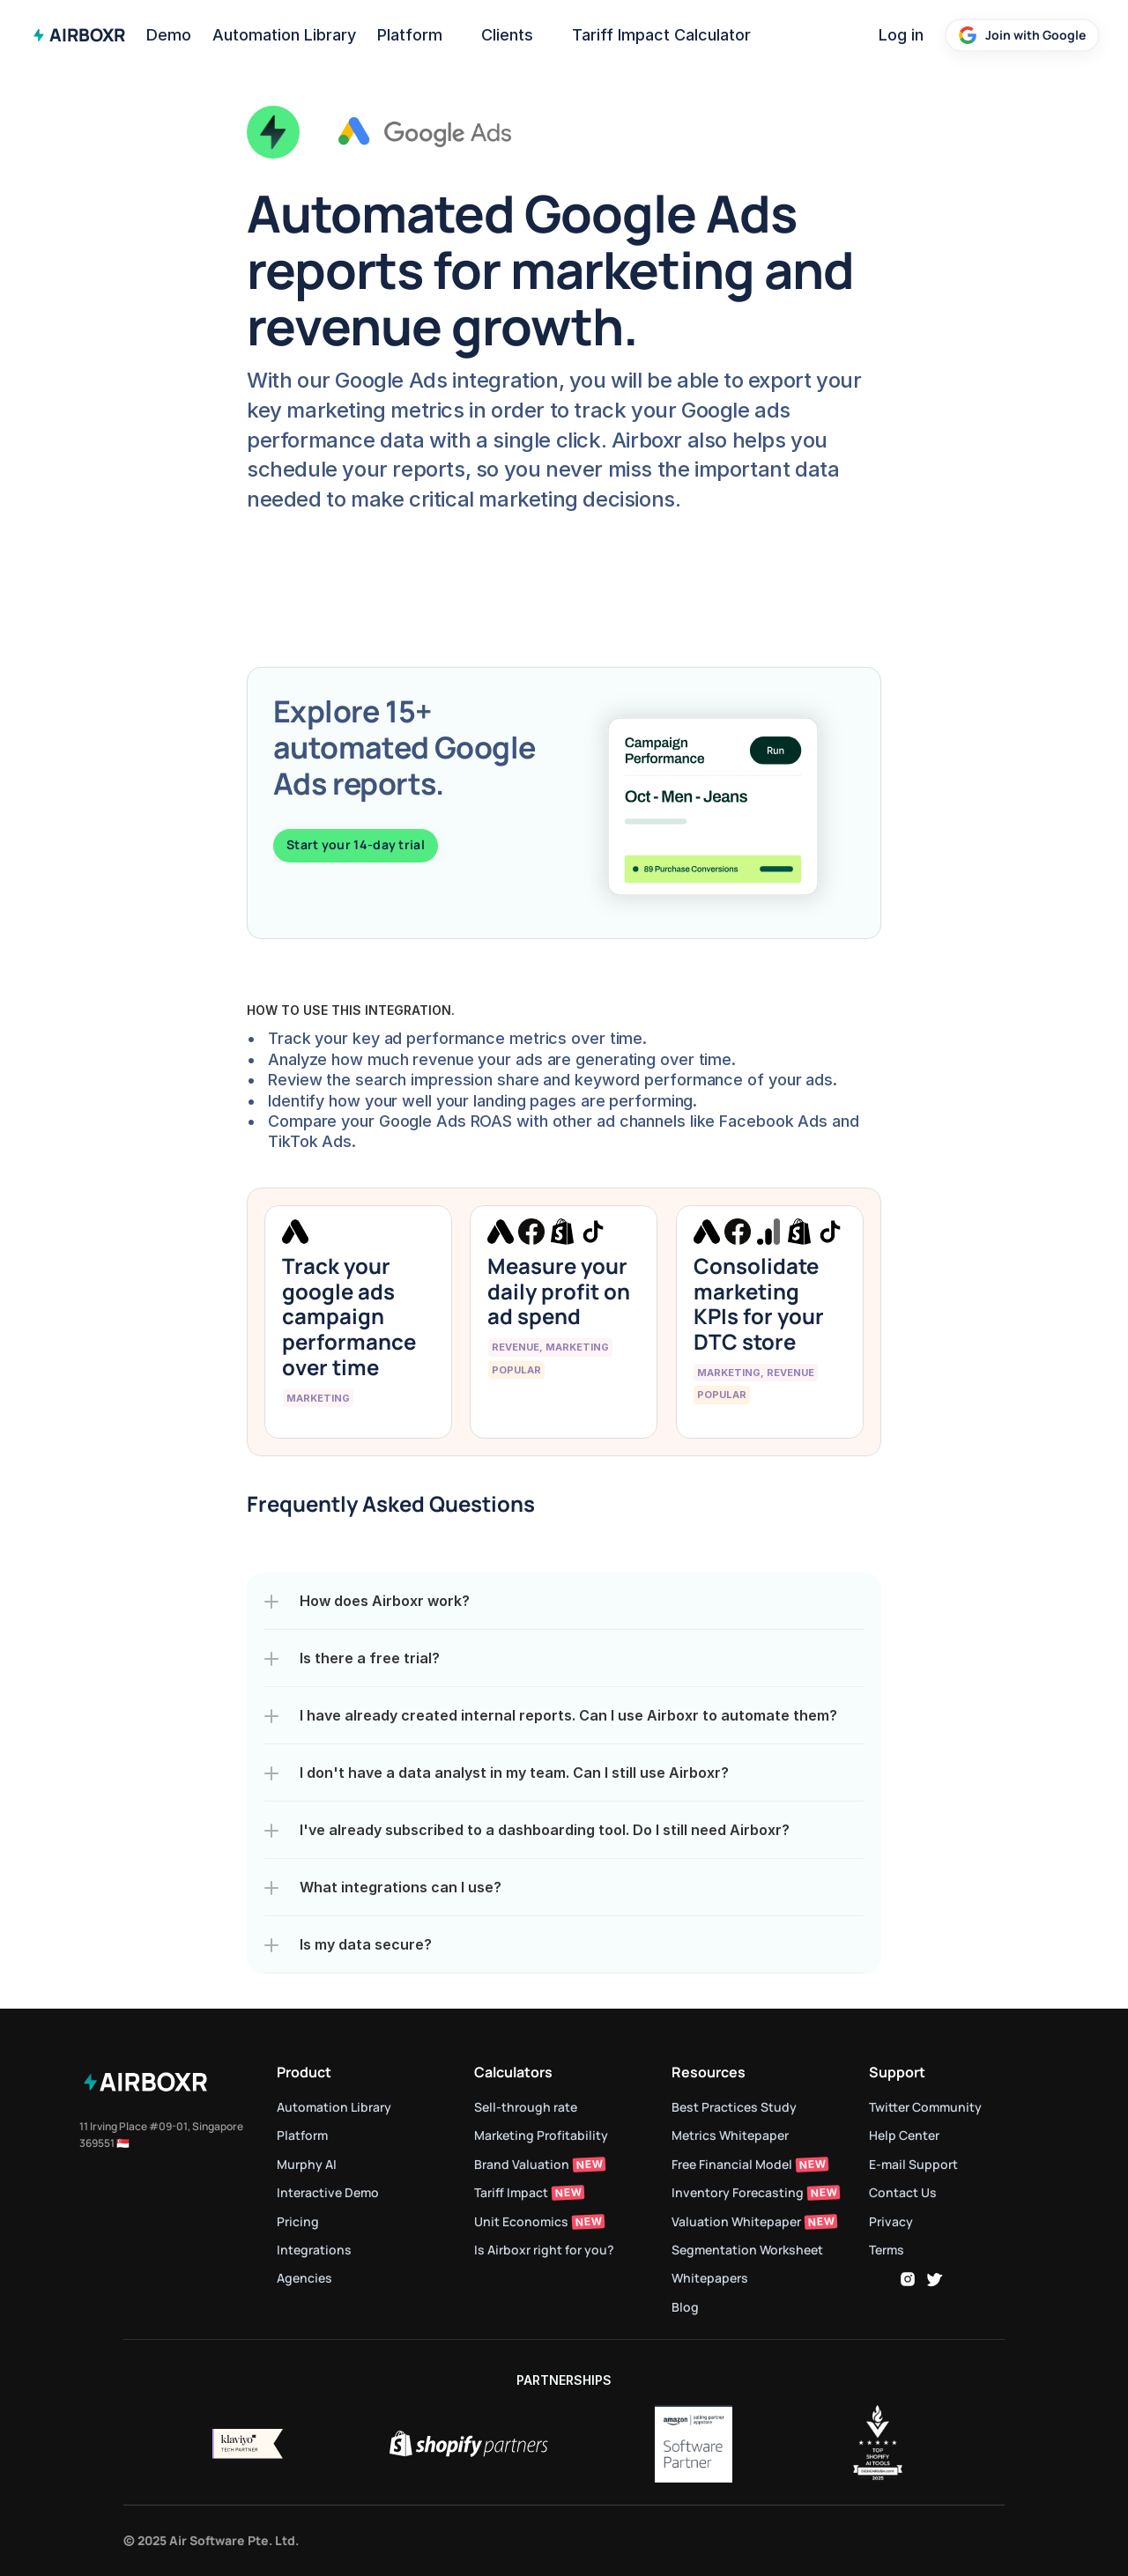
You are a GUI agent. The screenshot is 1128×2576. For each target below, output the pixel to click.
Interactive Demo (328, 2192)
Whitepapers (710, 2277)
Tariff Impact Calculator (661, 35)
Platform (409, 35)
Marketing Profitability (541, 2135)
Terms (886, 2249)
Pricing (298, 2221)
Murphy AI (307, 2164)
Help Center (904, 2135)
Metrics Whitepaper (730, 2135)
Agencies (304, 2277)
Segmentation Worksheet (747, 2249)
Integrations (314, 2249)
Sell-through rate (527, 2107)
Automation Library (284, 35)
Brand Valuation (521, 2164)
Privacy (891, 2221)
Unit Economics (521, 2221)
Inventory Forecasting (738, 2192)
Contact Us (903, 2192)
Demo (168, 35)
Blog (685, 2306)
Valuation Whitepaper (736, 2221)
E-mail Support (913, 2164)
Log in (901, 35)
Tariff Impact (511, 2192)
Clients (507, 35)
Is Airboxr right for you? (544, 2249)
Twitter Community (925, 2107)
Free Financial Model (732, 2164)
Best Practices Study (734, 2107)
